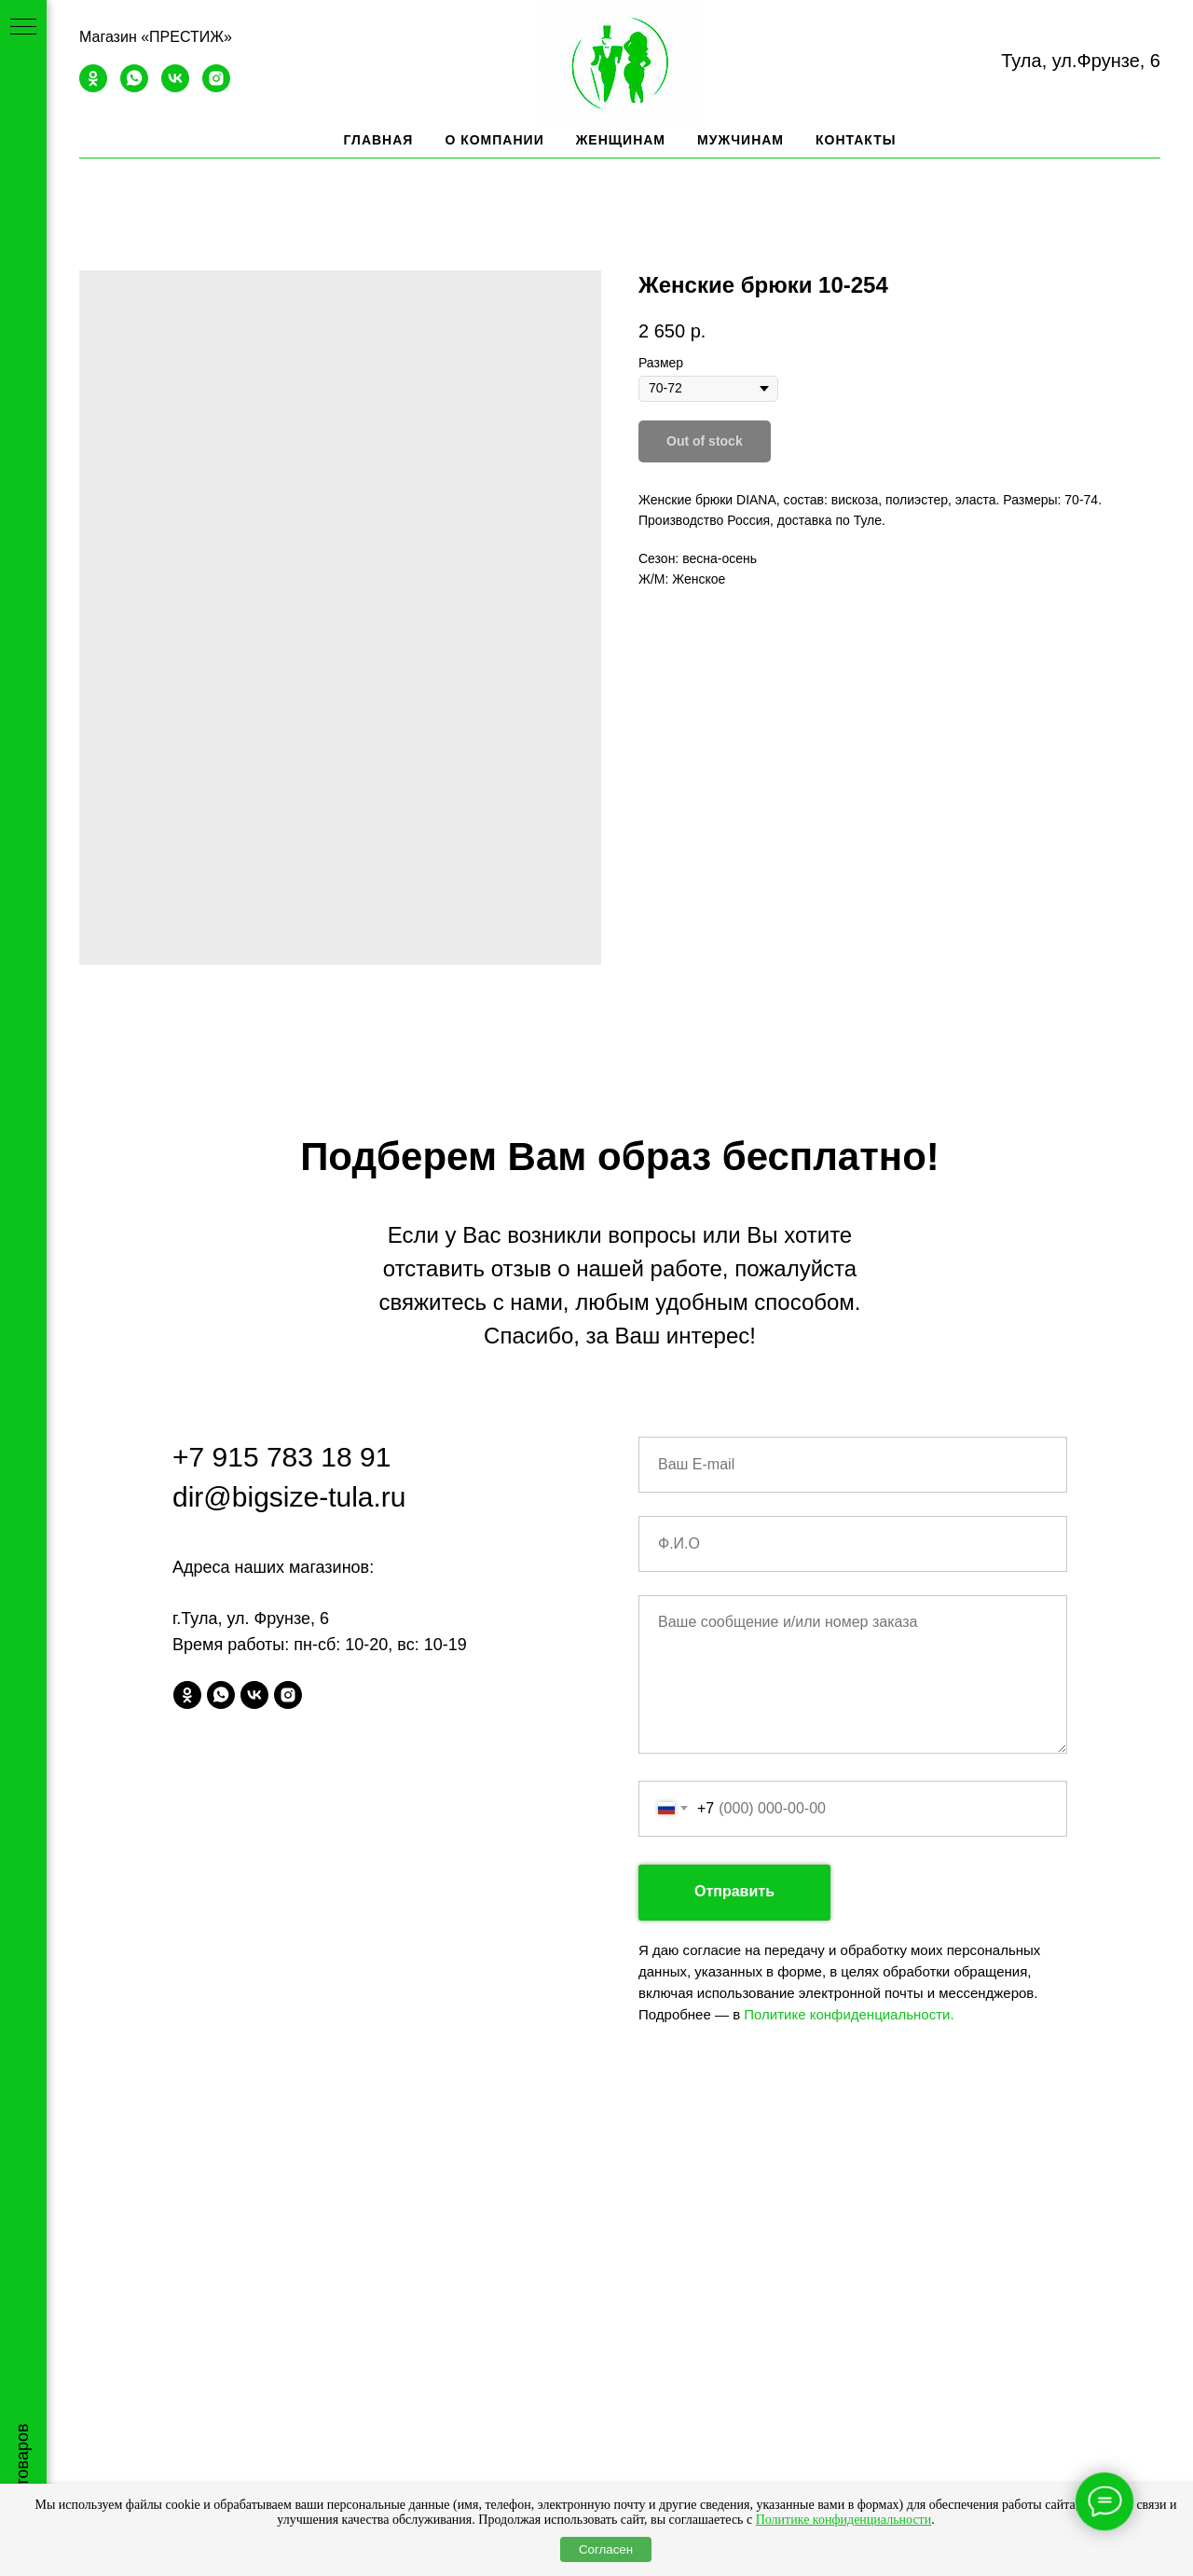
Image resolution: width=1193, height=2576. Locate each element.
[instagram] (216, 87)
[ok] (93, 87)
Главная (378, 139)
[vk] (175, 87)
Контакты (856, 139)
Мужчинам (740, 139)
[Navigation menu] (23, 28)
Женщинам (620, 139)
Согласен (606, 2549)
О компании (494, 139)
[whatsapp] (134, 87)
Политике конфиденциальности (844, 2520)
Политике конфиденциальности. (848, 2014)
